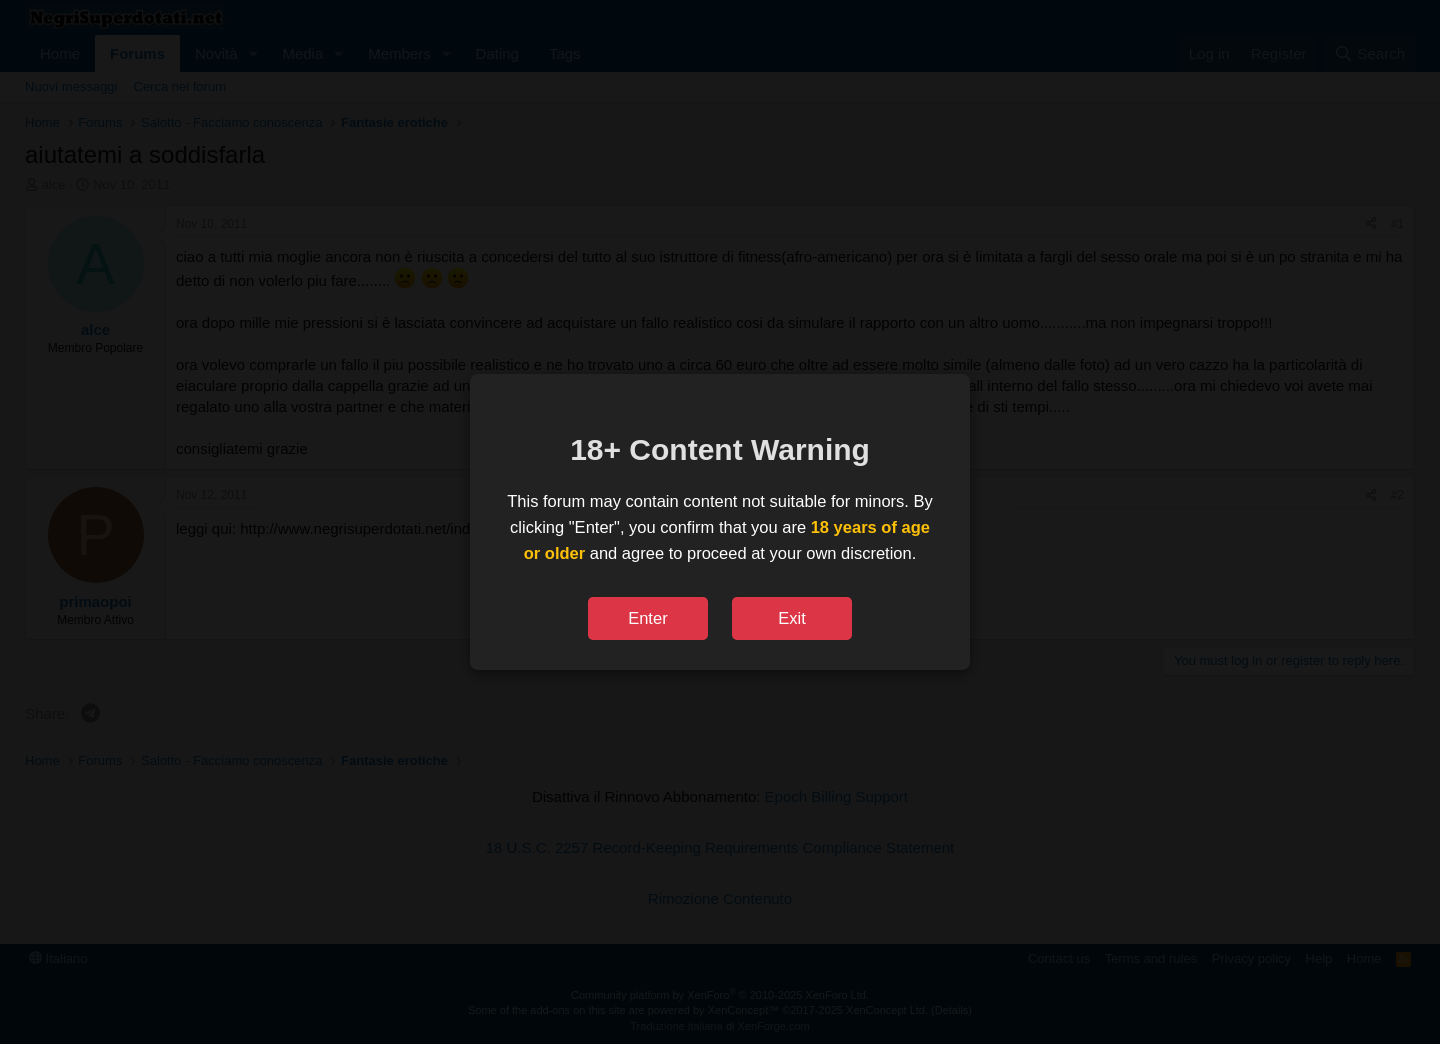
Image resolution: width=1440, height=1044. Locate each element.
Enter (647, 618)
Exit (792, 618)
